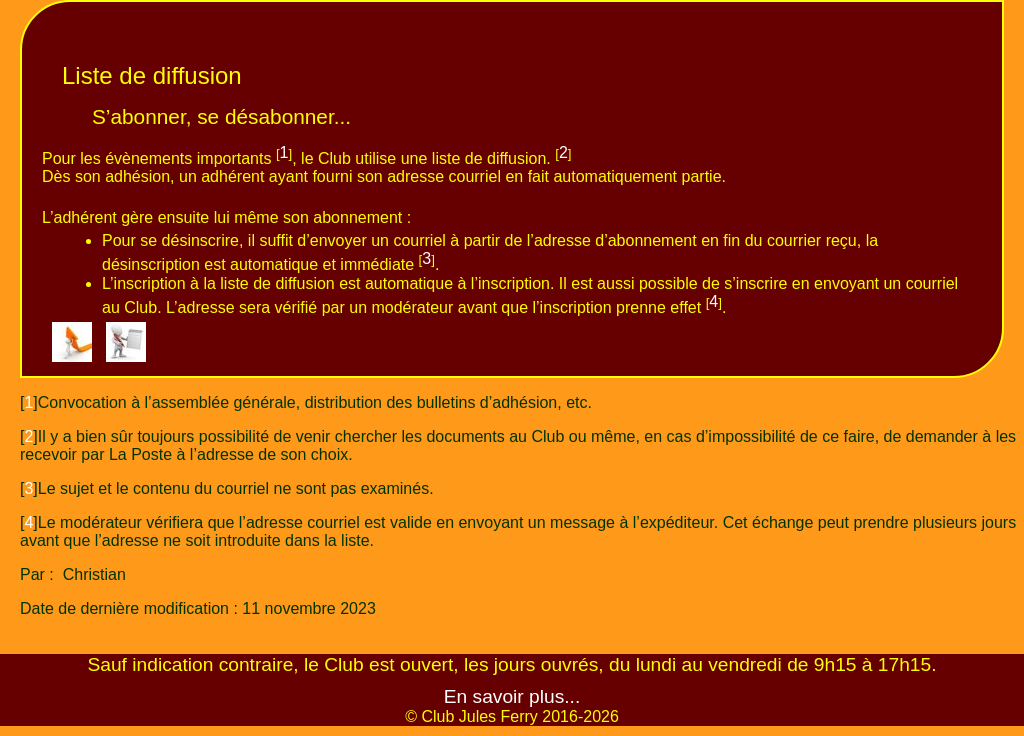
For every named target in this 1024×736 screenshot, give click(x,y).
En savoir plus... (512, 696)
